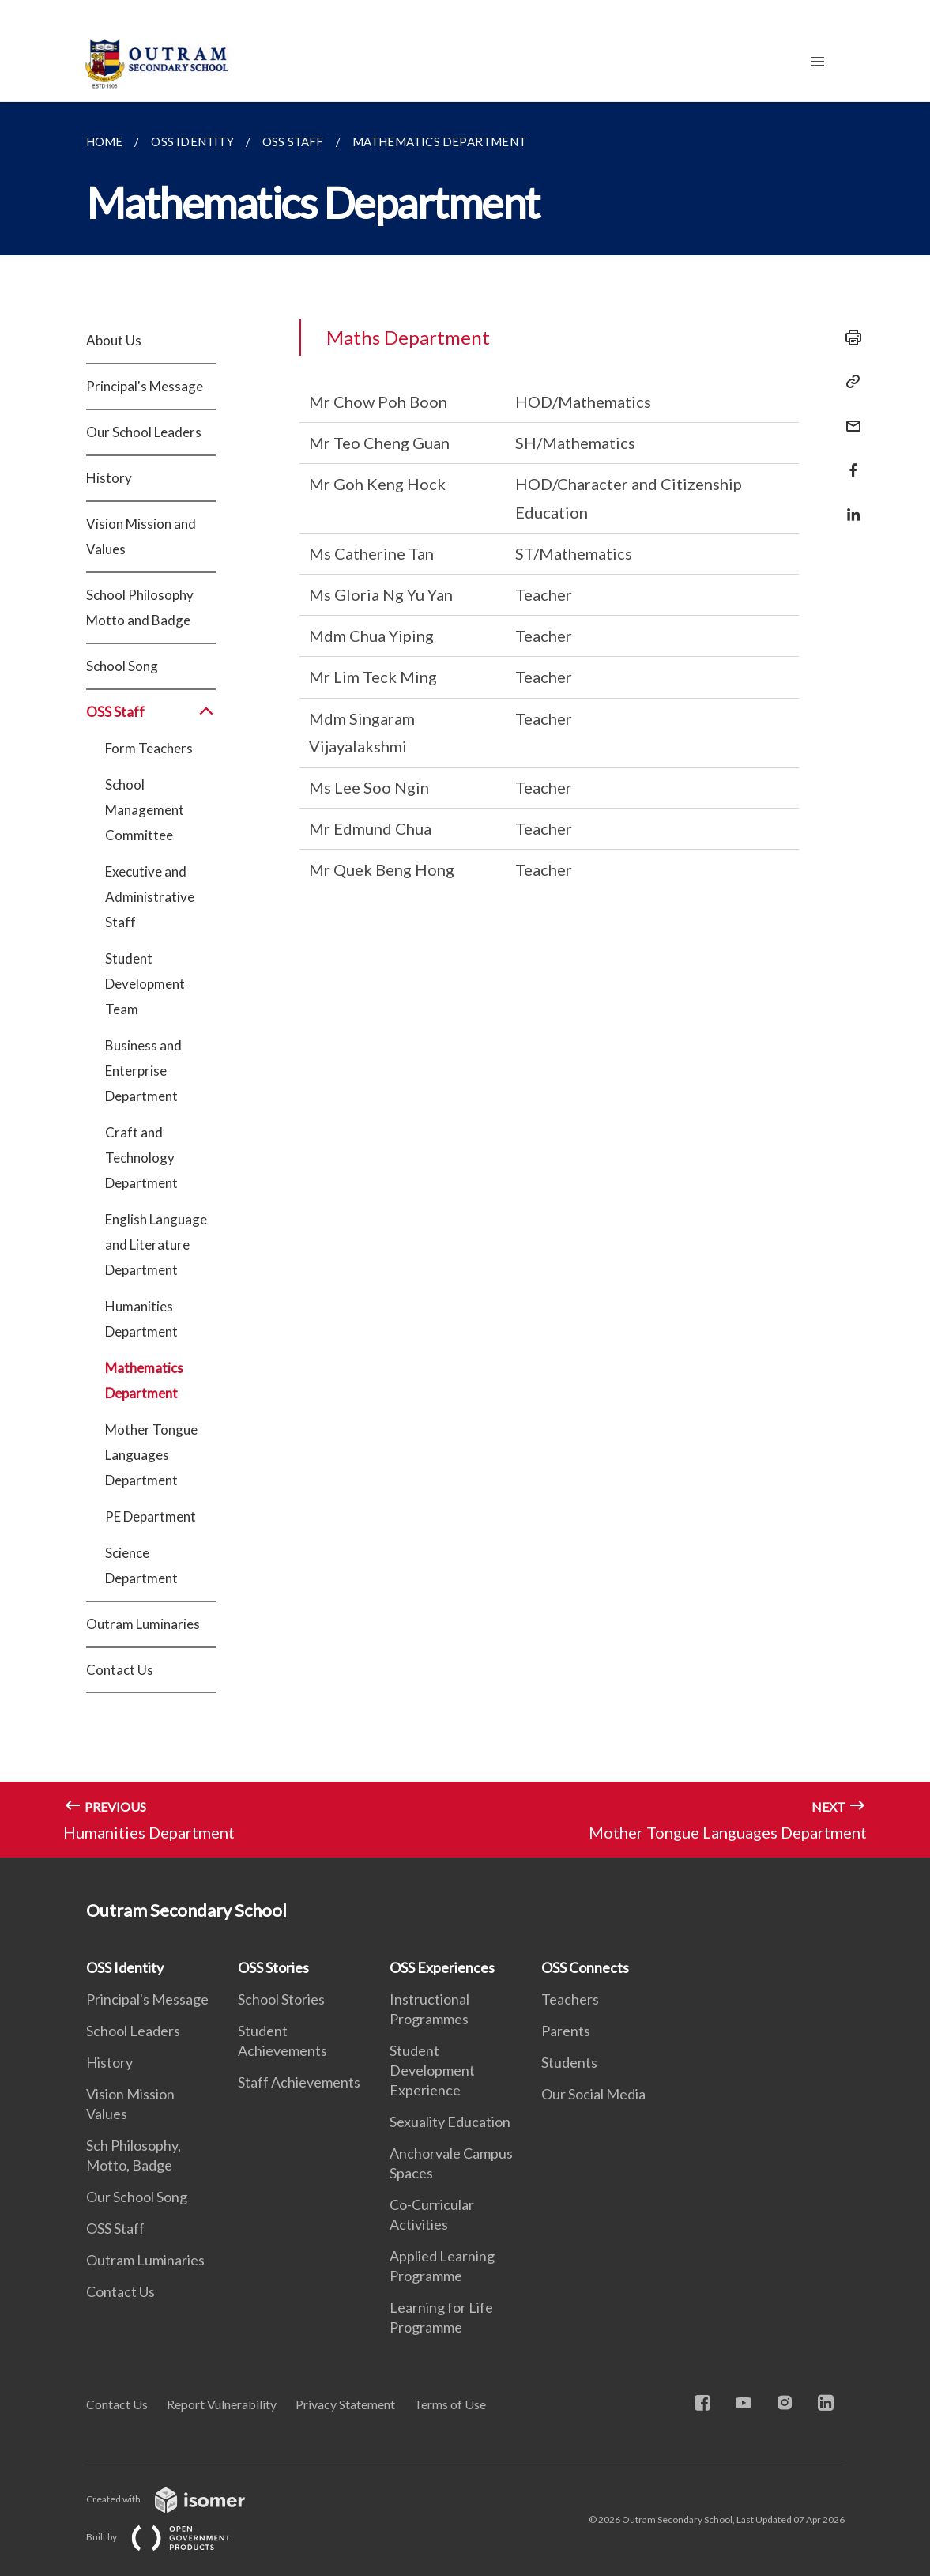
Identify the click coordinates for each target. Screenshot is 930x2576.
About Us (113, 340)
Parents (565, 2030)
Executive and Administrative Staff (149, 896)
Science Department (141, 1565)
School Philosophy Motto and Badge (140, 607)
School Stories (281, 1999)
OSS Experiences (442, 1967)
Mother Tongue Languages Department (151, 1454)
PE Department (150, 1516)
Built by (170, 2537)
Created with (178, 2499)
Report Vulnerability (222, 2404)
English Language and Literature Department (156, 1244)
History (109, 478)
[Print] (849, 337)
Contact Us (119, 1669)
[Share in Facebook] (849, 460)
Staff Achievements (299, 2082)
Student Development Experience (432, 2070)
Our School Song (136, 2196)
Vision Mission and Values (141, 536)
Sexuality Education (450, 2121)
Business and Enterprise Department (143, 1070)
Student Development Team (145, 983)
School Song (122, 666)
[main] (465, 980)
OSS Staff (151, 712)
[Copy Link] (849, 382)
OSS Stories (273, 1967)
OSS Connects (585, 1967)
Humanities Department (141, 1319)
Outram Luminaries (143, 1624)
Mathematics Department (144, 1380)
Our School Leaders (143, 432)
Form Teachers (149, 748)
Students (569, 2062)
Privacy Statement (345, 2404)
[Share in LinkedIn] (849, 504)
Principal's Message (144, 386)
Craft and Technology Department (141, 1157)
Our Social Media (593, 2094)
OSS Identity (125, 1967)
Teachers (570, 1999)
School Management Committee (144, 809)
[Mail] (849, 416)
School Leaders (133, 2030)
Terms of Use (450, 2404)
